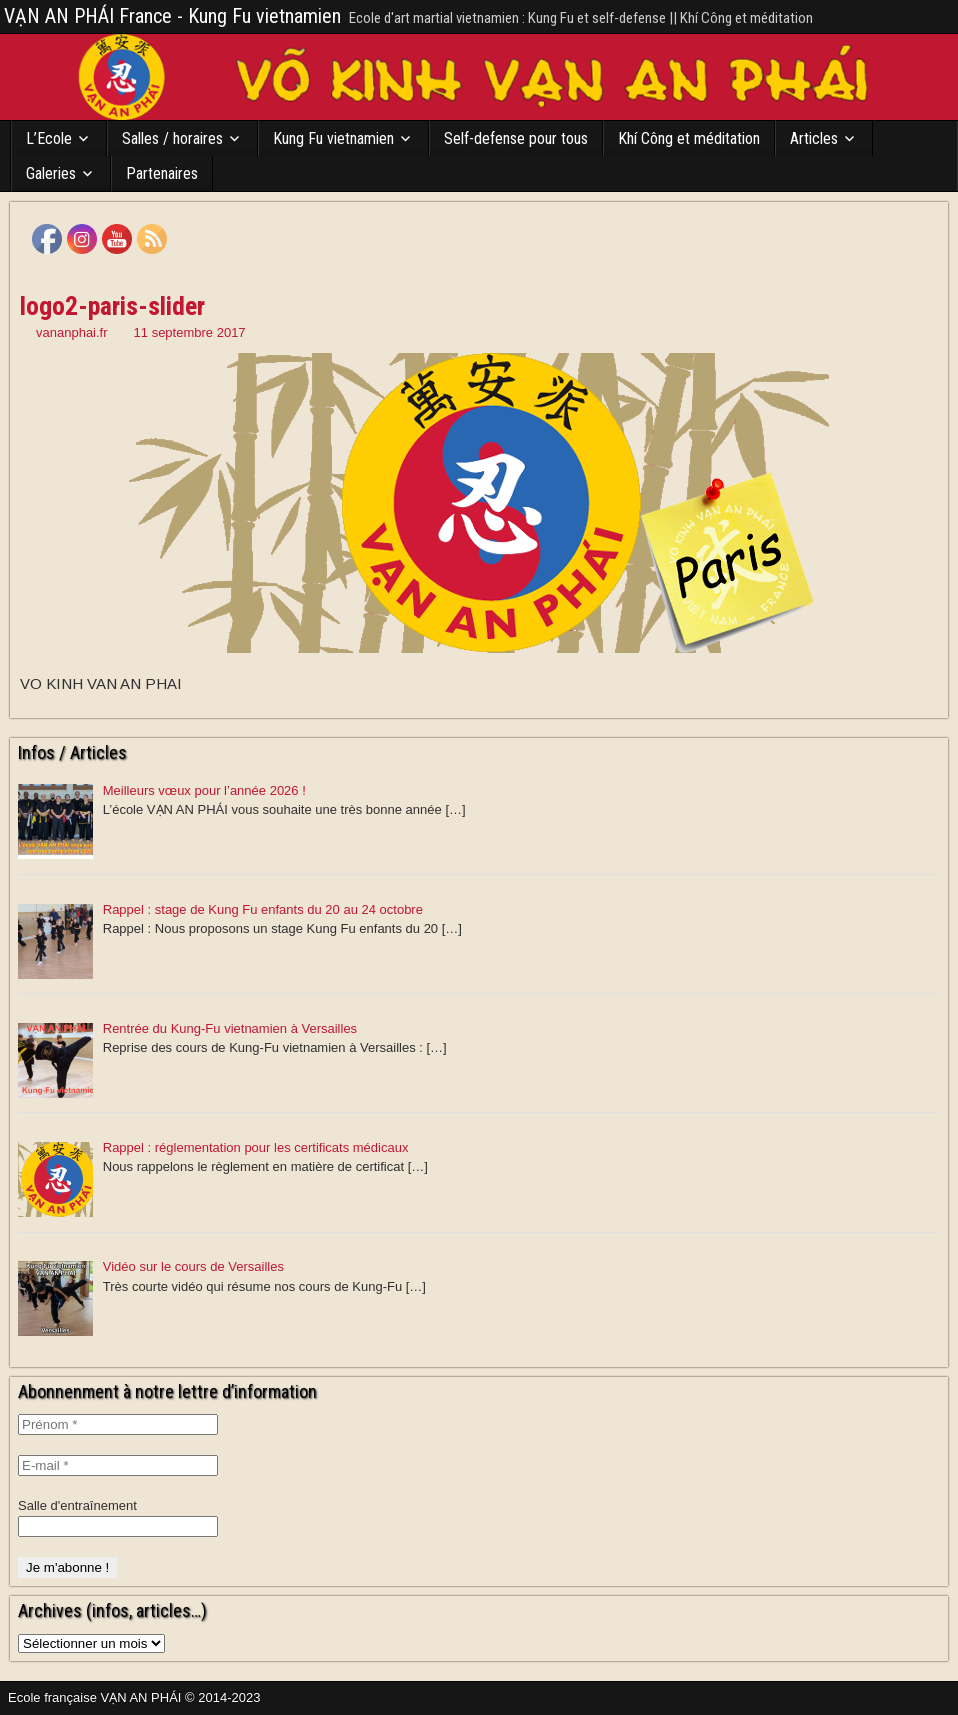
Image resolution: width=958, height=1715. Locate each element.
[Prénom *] (118, 1424)
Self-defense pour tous (516, 138)
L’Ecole (49, 138)
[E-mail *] (118, 1465)
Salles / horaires (172, 138)
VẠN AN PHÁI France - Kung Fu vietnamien (172, 16)
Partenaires (162, 173)
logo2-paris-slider (112, 306)
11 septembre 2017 (190, 332)
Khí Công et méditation (689, 138)
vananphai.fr (72, 332)
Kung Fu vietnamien (333, 138)
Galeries (51, 173)
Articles (814, 138)
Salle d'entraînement (77, 1505)
